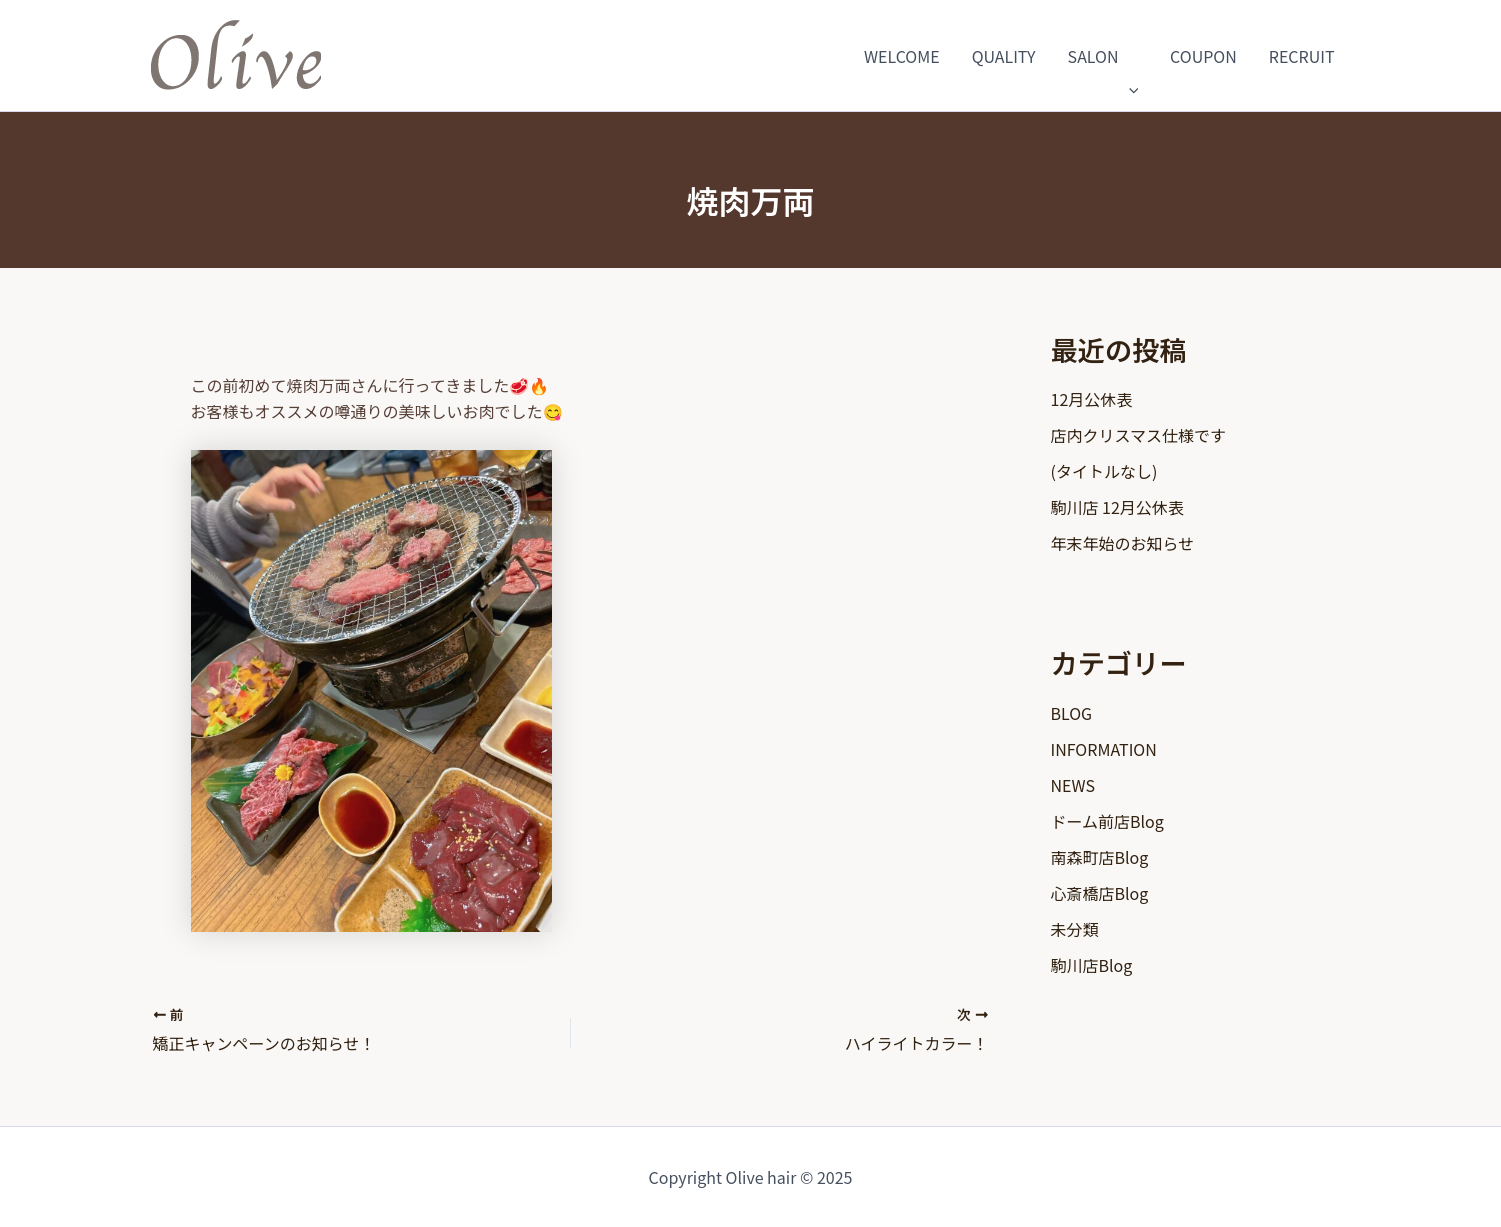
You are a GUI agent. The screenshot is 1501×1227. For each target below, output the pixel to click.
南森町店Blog (1100, 857)
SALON (1103, 56)
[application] (1129, 56)
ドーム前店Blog (1107, 821)
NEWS (1073, 785)
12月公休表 (1092, 399)
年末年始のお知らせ (1123, 543)
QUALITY (1004, 56)
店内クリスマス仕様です (1139, 435)
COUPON (1203, 56)
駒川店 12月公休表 (1117, 507)
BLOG (1072, 713)
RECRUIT (1302, 56)
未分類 (1075, 929)
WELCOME (902, 56)
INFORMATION (1104, 749)
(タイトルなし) (1104, 471)
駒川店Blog (1092, 965)
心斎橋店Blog (1100, 893)
